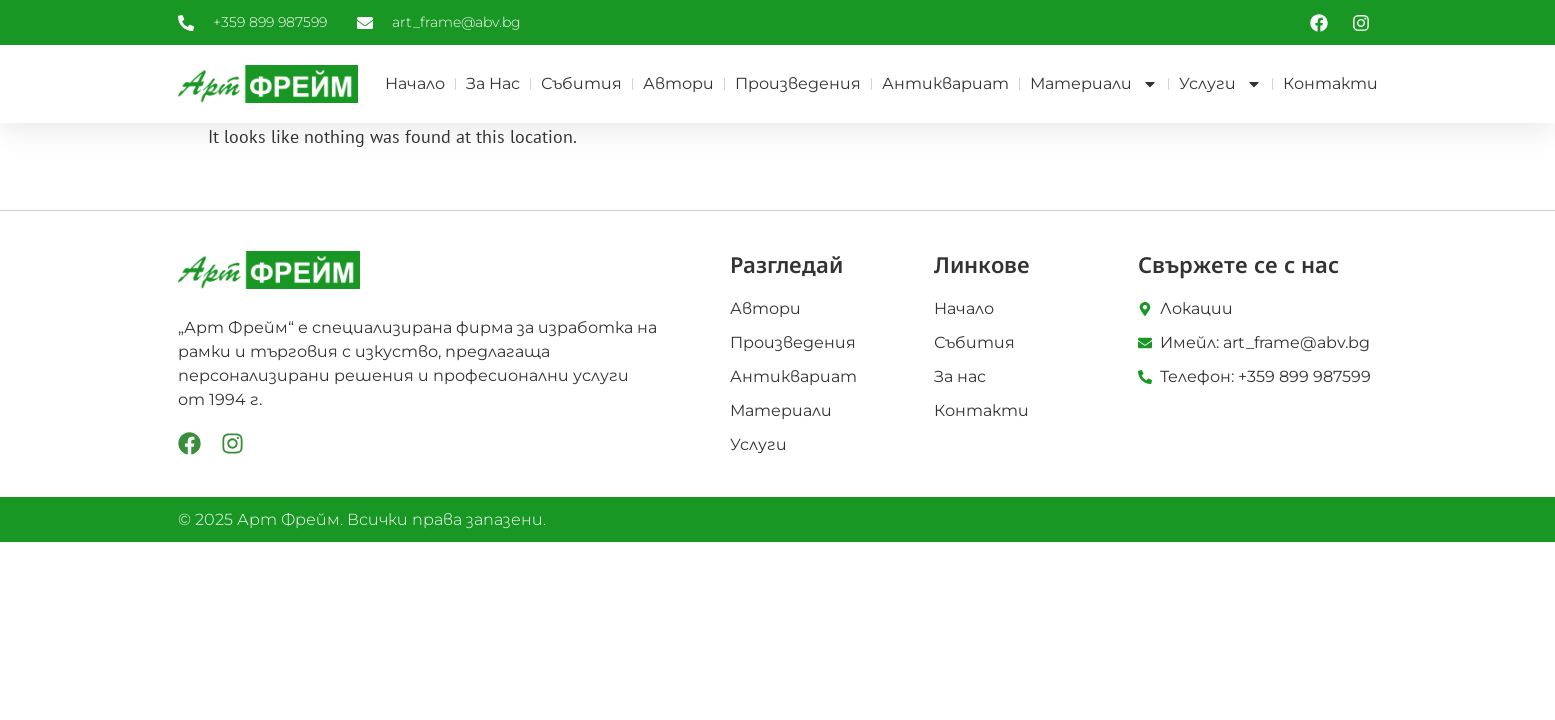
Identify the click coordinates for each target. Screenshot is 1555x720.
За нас (493, 83)
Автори (678, 83)
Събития (581, 83)
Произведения (798, 83)
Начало (415, 83)
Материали (1094, 84)
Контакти (1330, 83)
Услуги (1220, 84)
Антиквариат (945, 83)
